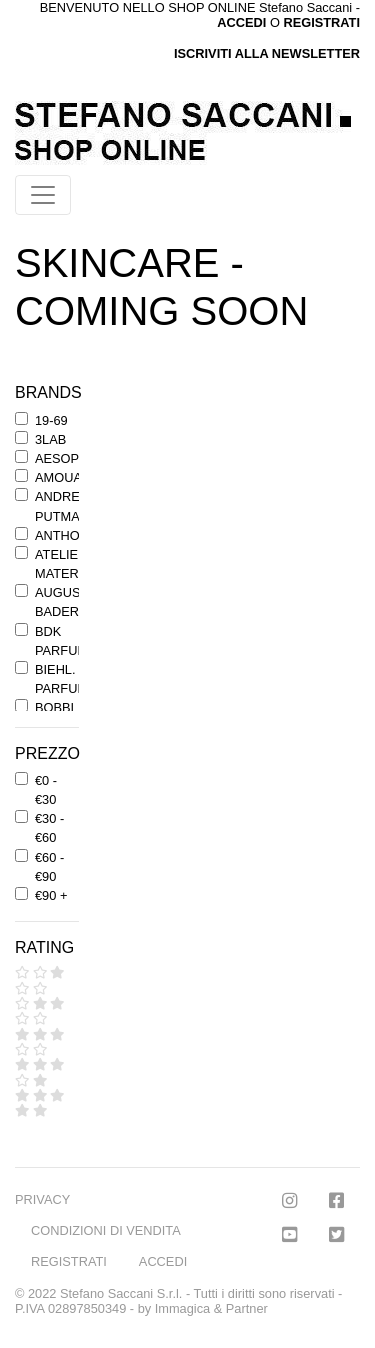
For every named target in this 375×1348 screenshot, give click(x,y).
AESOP (57, 458)
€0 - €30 (46, 790)
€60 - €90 (49, 867)
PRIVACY (42, 1199)
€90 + (51, 895)
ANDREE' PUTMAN (63, 506)
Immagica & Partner (211, 1308)
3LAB (50, 439)
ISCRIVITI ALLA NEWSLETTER (267, 53)
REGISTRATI (321, 22)
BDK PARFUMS (66, 641)
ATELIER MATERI (61, 564)
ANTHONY (66, 535)
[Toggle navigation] (43, 195)
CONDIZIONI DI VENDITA (106, 1230)
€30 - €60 (49, 828)
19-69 (51, 420)
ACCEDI (163, 1261)
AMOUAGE (67, 477)
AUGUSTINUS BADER (77, 602)
